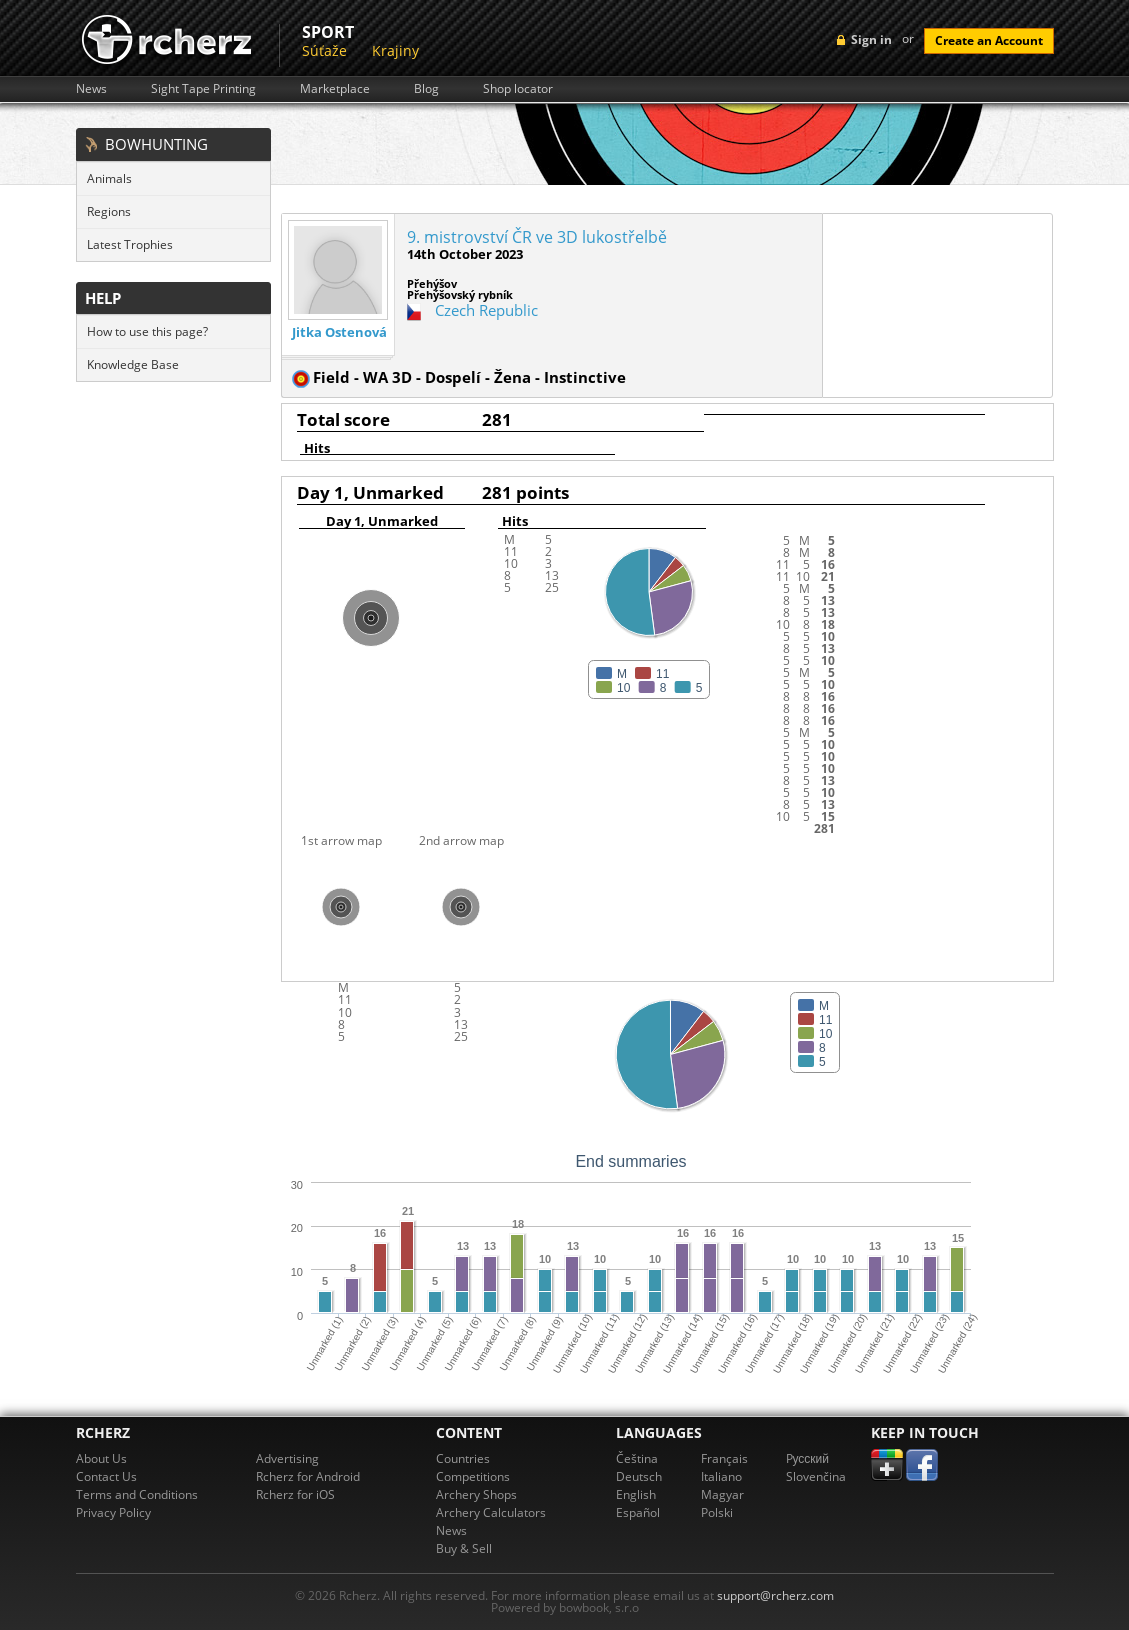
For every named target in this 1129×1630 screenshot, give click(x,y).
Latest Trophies (130, 244)
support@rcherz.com (775, 1595)
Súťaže (324, 50)
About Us (101, 1458)
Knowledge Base (133, 364)
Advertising (287, 1458)
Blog (426, 89)
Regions (109, 211)
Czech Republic (486, 310)
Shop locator (518, 89)
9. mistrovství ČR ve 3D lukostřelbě (537, 237)
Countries (463, 1458)
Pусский (808, 1458)
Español (638, 1512)
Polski (717, 1512)
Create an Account (989, 40)
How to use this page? (147, 331)
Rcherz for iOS (295, 1494)
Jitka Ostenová (339, 332)
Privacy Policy (113, 1512)
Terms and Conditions (137, 1494)
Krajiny (395, 50)
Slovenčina (816, 1476)
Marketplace (335, 89)
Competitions (473, 1476)
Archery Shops (476, 1494)
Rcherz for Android (308, 1476)
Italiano (721, 1476)
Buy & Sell (464, 1548)
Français (724, 1458)
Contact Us (106, 1476)
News (91, 89)
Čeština (637, 1458)
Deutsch (639, 1476)
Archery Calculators (491, 1512)
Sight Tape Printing (203, 89)
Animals (109, 178)
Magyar (722, 1494)
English (636, 1494)
